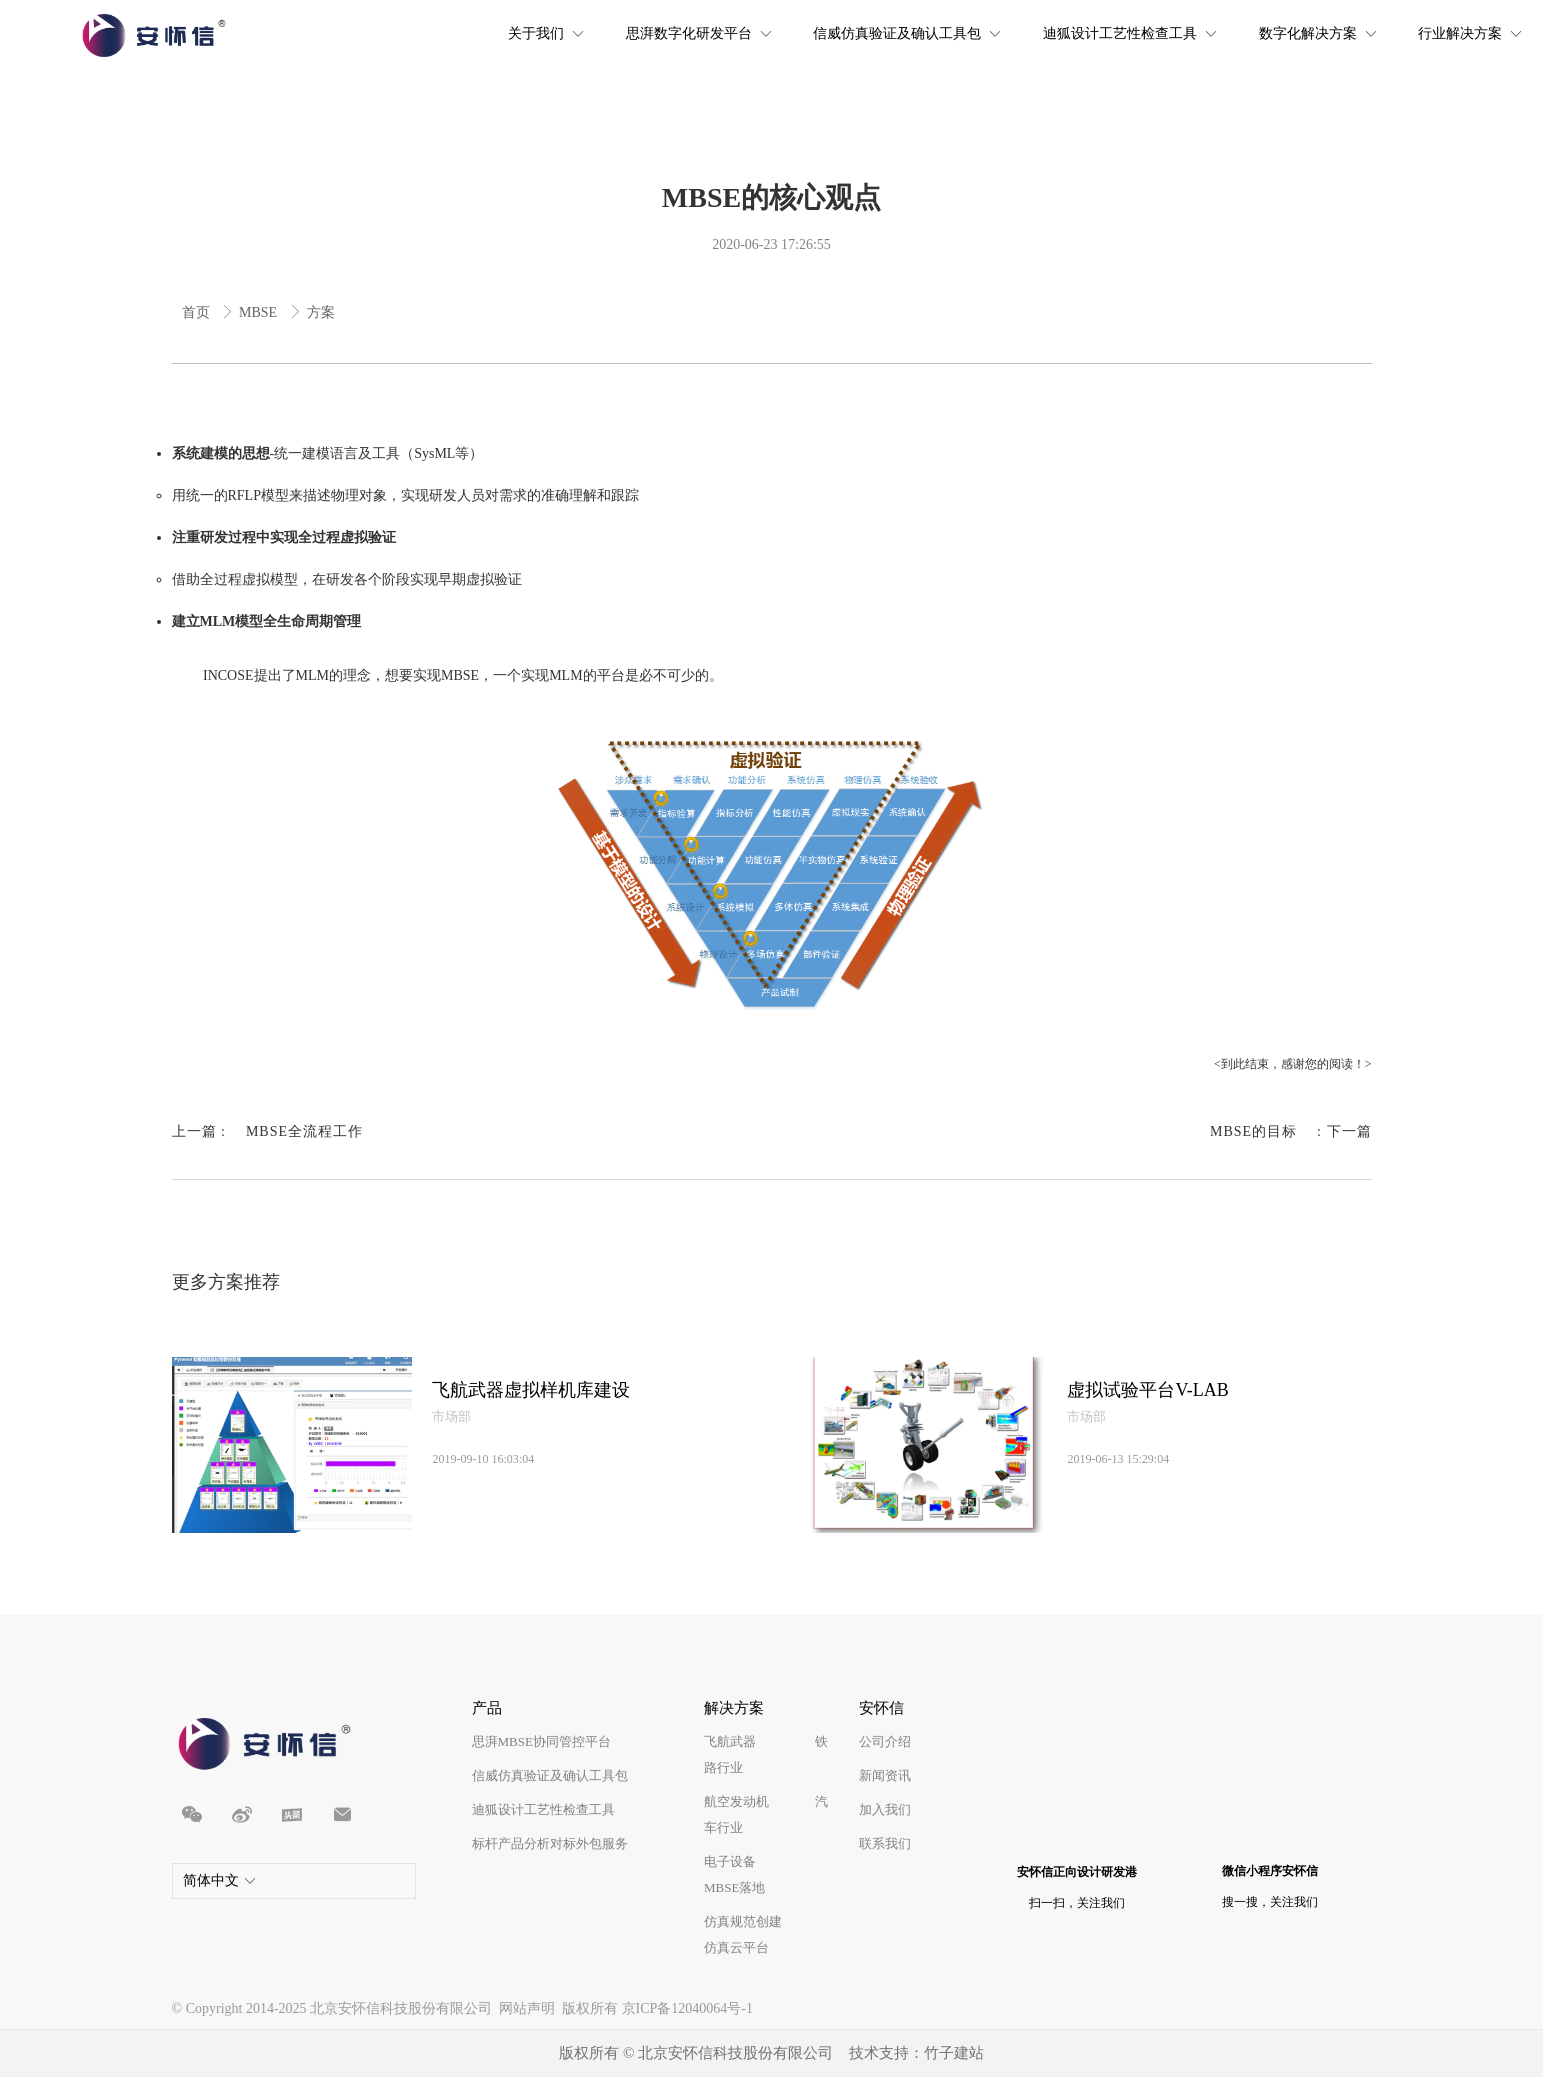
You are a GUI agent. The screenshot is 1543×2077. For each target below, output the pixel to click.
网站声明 (527, 2008)
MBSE (260, 312)
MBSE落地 (734, 1887)
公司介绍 (885, 1741)
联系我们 (885, 1843)
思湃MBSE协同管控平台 (541, 1741)
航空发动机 (736, 1801)
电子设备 (730, 1861)
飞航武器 (730, 1741)
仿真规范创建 (743, 1921)
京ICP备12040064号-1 (687, 2008)
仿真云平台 (736, 1947)
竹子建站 (954, 2053)
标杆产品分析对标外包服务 (550, 1843)
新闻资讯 (885, 1775)
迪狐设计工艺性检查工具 (543, 1809)
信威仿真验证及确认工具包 (550, 1775)
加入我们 (885, 1809)
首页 (198, 312)
